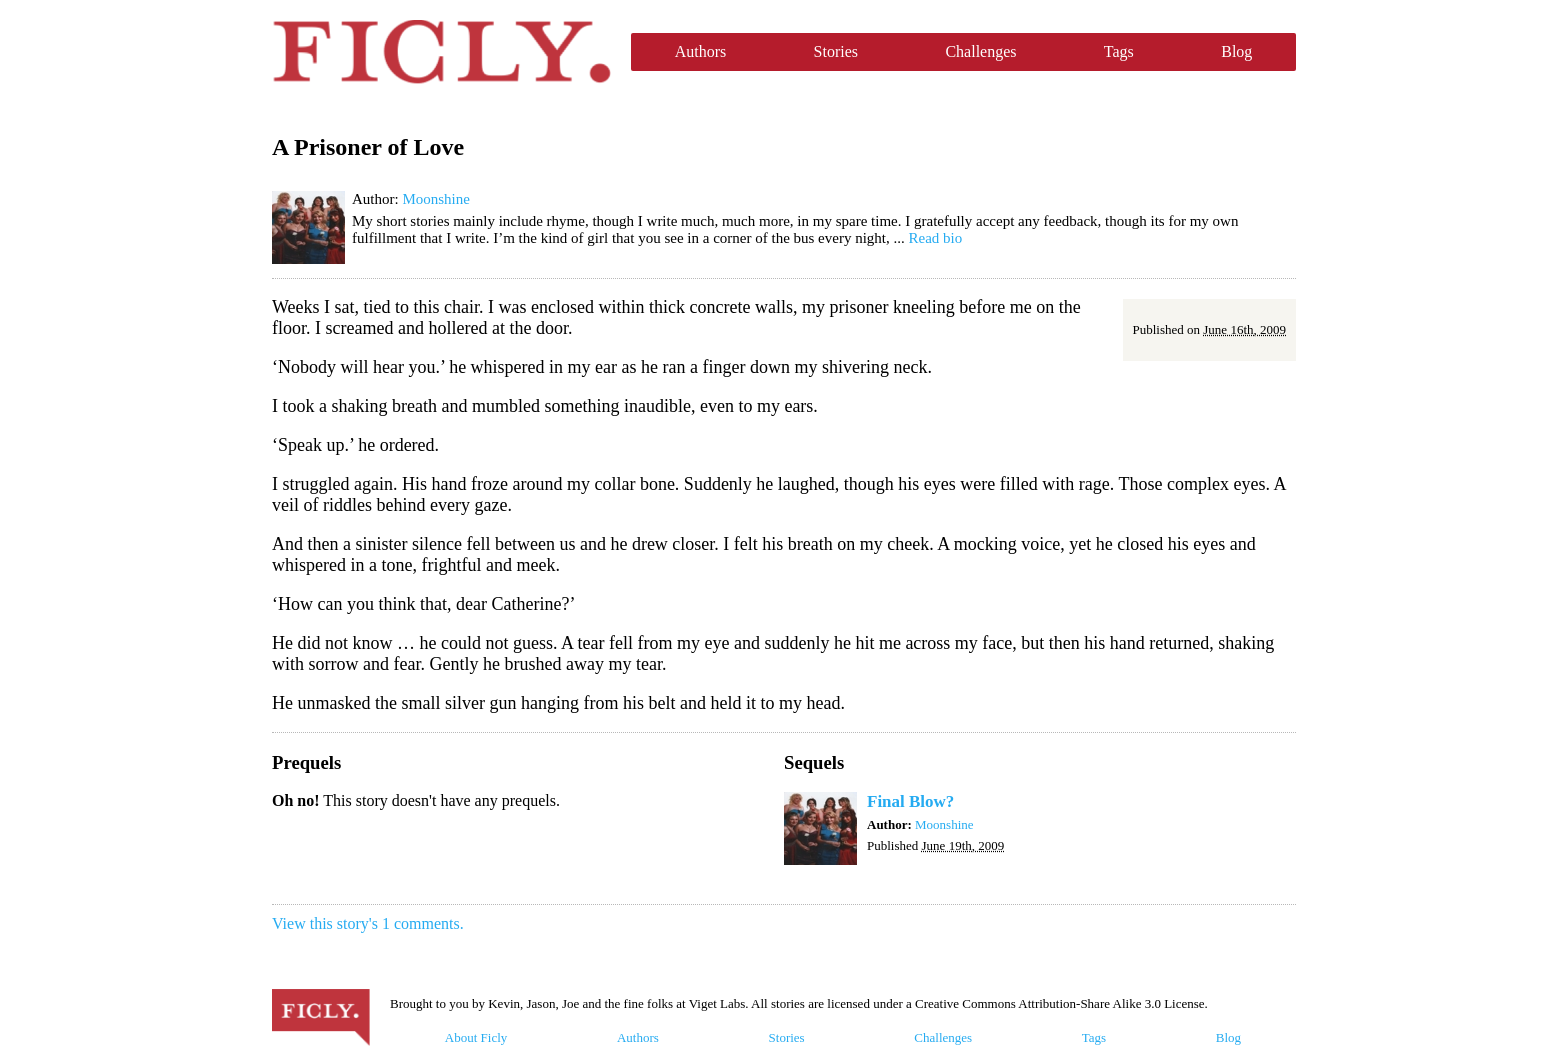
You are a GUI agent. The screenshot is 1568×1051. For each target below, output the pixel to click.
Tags (1119, 51)
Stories (836, 51)
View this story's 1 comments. (368, 923)
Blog (1236, 51)
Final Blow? (910, 801)
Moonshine (436, 199)
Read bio (936, 238)
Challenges (980, 51)
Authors (701, 51)
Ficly (441, 52)
